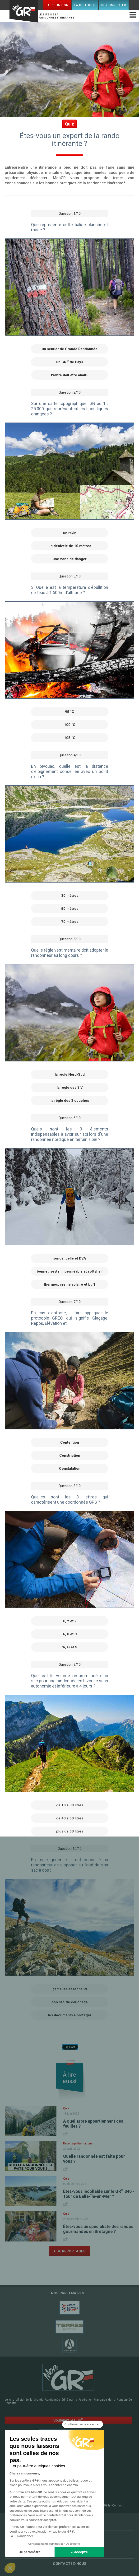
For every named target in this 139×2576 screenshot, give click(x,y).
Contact (117, 2505)
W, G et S (69, 1647)
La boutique (85, 5)
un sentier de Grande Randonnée (69, 349)
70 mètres (69, 922)
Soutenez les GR (68, 2420)
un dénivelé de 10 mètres (69, 546)
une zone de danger (70, 559)
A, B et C (69, 1634)
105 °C (69, 738)
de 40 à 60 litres (69, 1818)
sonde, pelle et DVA (69, 1258)
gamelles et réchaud (69, 1989)
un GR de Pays (69, 362)
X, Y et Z (70, 1621)
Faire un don (57, 5)
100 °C (69, 725)
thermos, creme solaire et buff (69, 1284)
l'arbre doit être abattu (69, 375)
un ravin (69, 533)
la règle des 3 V (70, 1087)
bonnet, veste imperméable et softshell (69, 1271)
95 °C (69, 712)
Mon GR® (23, 12)
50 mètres (69, 909)
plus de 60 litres (69, 1831)
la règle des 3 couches (70, 1100)
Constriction (69, 1455)
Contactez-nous (69, 2564)
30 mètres (69, 895)
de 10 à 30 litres (69, 1805)
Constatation (69, 1468)
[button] (10, 2568)
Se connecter (113, 5)
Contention (69, 1442)
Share (66, 2133)
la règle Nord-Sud (70, 1074)
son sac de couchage (70, 2002)
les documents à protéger (69, 2015)
